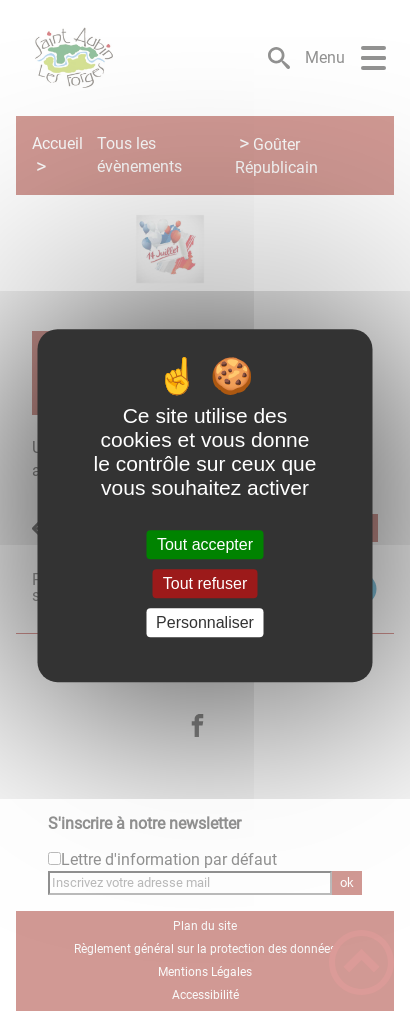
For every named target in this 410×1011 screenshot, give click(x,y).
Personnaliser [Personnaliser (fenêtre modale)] (205, 622)
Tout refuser (205, 583)
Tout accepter (205, 544)
